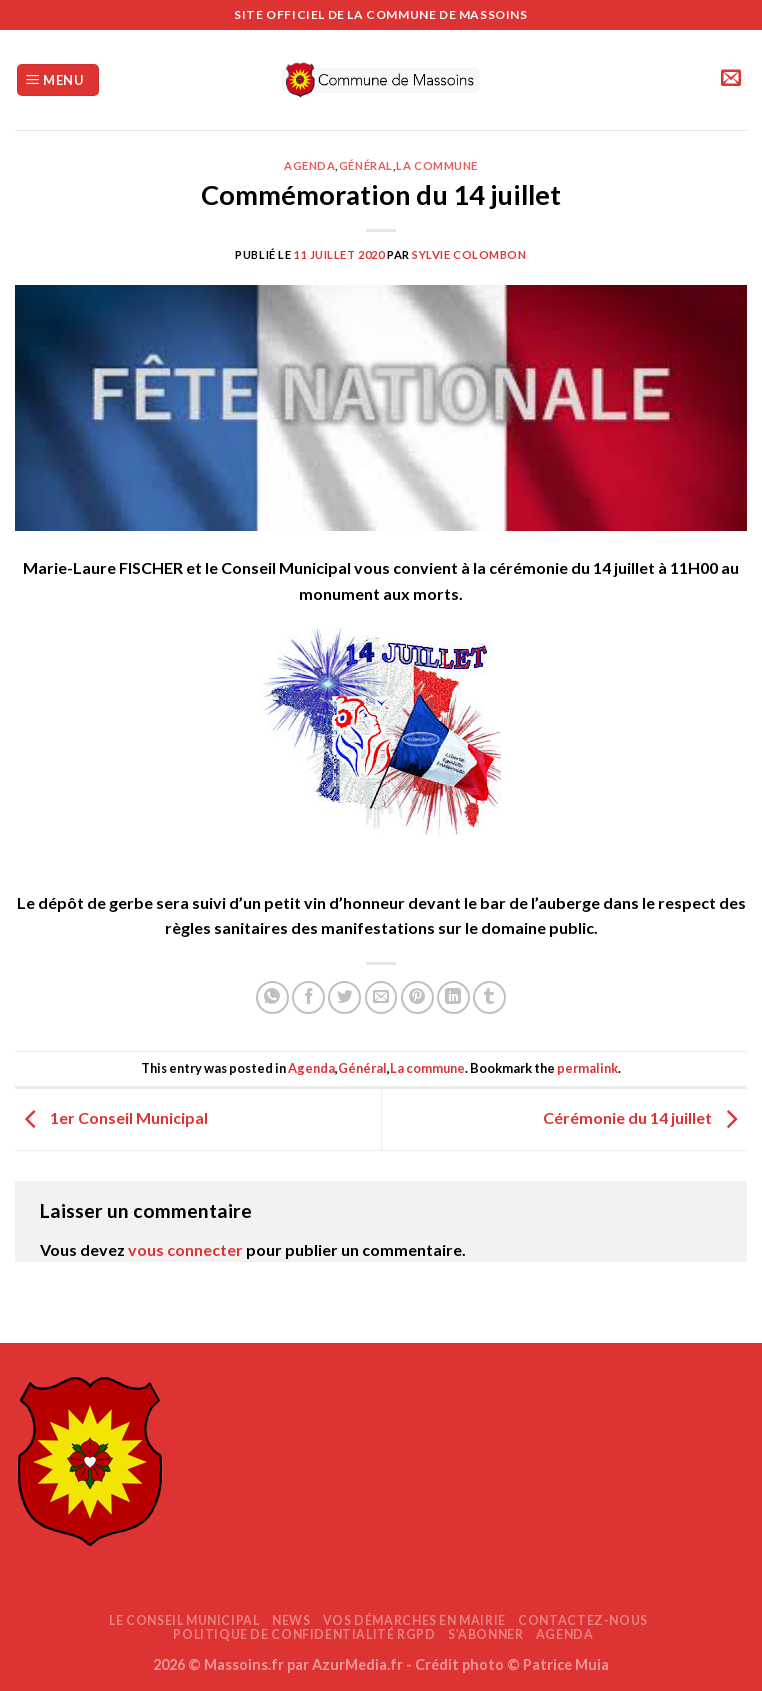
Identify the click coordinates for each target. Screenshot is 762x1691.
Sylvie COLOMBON (469, 254)
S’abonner (486, 1634)
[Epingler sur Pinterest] (417, 997)
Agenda (309, 165)
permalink (587, 1068)
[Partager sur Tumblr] (489, 997)
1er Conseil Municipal (111, 1117)
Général (366, 165)
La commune (437, 165)
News (291, 1620)
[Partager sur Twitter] (344, 997)
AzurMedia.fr (357, 1664)
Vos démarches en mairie (414, 1620)
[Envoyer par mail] (381, 997)
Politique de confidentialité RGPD (304, 1634)
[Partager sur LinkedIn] (453, 997)
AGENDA (565, 1634)
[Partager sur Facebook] (308, 997)
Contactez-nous (583, 1620)
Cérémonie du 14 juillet (645, 1117)
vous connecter (185, 1249)
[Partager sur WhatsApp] (272, 997)
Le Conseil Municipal (184, 1620)
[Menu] (58, 80)
